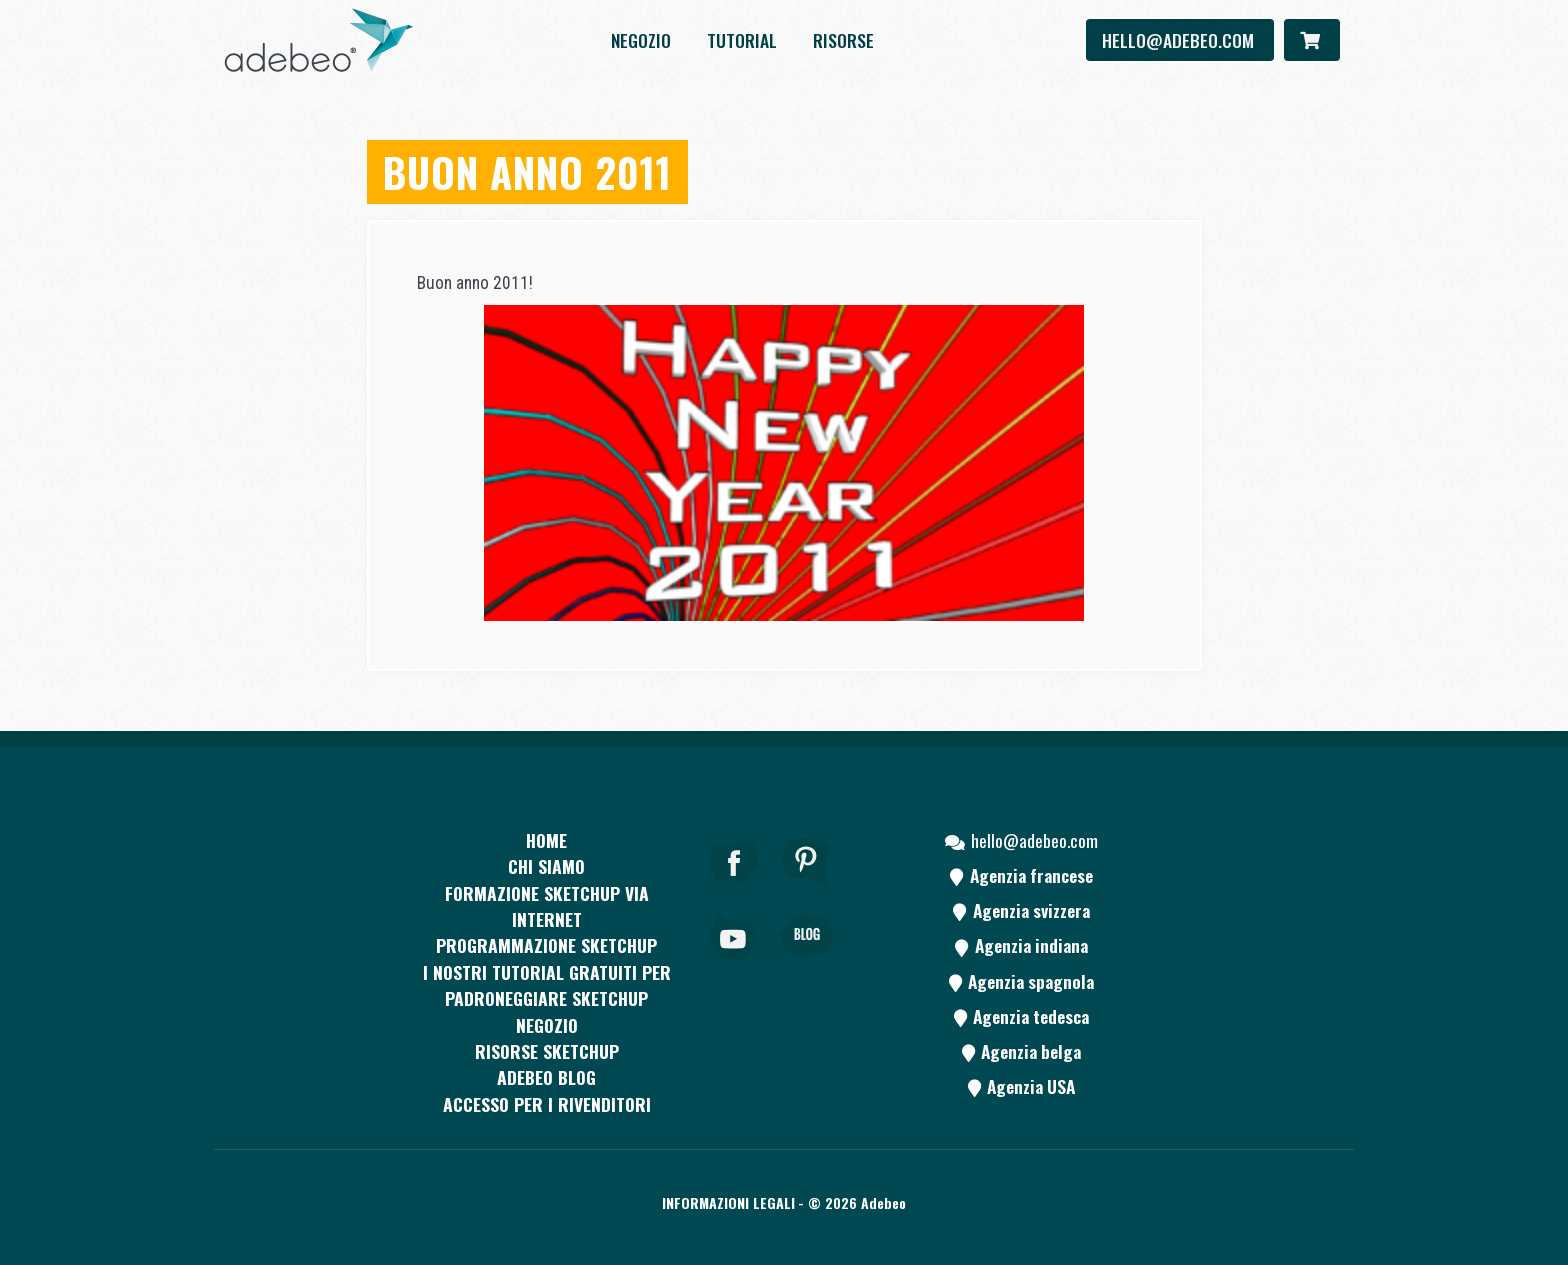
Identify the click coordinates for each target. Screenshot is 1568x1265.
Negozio (641, 40)
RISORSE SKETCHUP (547, 1051)
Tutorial (742, 40)
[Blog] (807, 964)
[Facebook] (734, 889)
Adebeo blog (546, 1077)
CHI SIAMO (546, 866)
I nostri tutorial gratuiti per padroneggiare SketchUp (547, 985)
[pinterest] (807, 889)
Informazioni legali (728, 1202)
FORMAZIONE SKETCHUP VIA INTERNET (547, 906)
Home (546, 840)
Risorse (843, 40)
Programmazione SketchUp (546, 945)
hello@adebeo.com (1180, 40)
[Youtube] (734, 964)
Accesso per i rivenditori (547, 1104)
